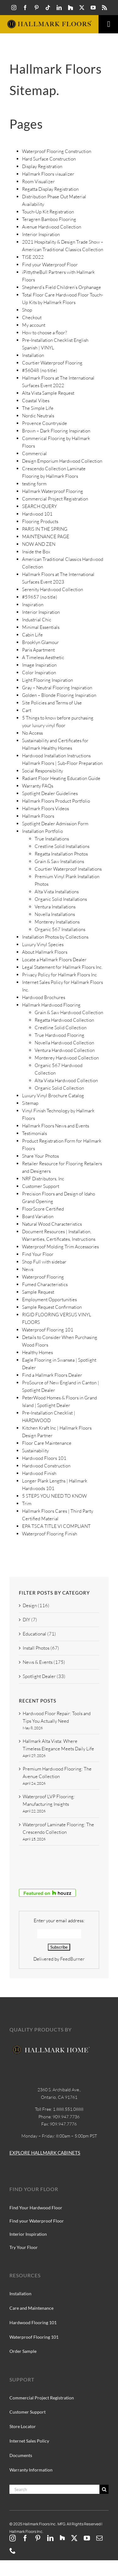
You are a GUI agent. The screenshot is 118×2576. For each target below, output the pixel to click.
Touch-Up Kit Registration (48, 212)
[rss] (104, 7)
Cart (26, 710)
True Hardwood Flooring (59, 1035)
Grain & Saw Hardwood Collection (69, 1012)
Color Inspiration (39, 672)
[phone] (12, 2551)
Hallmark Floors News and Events (55, 1126)
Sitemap (30, 1103)
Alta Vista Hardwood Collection (66, 1080)
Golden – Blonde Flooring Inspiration (59, 695)
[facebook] (25, 7)
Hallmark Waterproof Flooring (52, 491)
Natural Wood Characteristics (52, 1224)
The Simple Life (37, 408)
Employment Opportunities (49, 1299)
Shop (27, 310)
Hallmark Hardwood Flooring (51, 1005)
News (27, 1269)
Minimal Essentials (40, 627)
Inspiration (32, 604)
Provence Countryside (44, 423)
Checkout (32, 317)
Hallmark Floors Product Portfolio (56, 801)
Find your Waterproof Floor (50, 265)
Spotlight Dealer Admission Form (55, 824)
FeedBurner (72, 1959)
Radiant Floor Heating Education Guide (61, 778)
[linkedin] (59, 7)
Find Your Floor (37, 1254)
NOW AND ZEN (38, 544)
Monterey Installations (57, 922)
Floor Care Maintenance (46, 1443)
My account (33, 325)
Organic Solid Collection (59, 1088)
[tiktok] (47, 7)
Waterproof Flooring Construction (56, 151)
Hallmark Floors (38, 816)
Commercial (34, 453)
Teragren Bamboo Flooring (49, 219)
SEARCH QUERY (39, 506)
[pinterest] (36, 7)
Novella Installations (55, 914)
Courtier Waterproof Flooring (52, 363)
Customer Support (40, 1186)
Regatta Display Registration (50, 189)
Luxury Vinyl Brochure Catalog (53, 1096)
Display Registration (42, 166)
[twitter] (81, 7)
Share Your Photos (40, 1156)
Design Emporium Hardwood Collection (62, 461)
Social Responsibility (42, 771)
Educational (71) (39, 1634)
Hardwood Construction (46, 1466)
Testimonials (34, 1133)
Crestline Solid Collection (61, 1028)
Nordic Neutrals (38, 416)
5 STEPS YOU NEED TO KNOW (54, 1496)
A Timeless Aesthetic (43, 657)
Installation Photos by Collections (55, 937)
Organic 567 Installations (60, 929)
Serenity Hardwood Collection (52, 589)
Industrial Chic (36, 620)
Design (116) (36, 1605)
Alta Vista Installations (57, 892)
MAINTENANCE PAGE (45, 536)
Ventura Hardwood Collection (65, 1050)
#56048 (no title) (39, 370)
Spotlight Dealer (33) (44, 1676)
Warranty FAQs (37, 786)
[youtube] (93, 7)
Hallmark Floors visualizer (48, 174)
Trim (26, 1503)
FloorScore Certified (43, 1209)
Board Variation (37, 1216)
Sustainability (35, 1451)
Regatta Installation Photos (61, 854)
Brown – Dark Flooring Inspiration (56, 431)
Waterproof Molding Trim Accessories (60, 1247)
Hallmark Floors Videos (45, 808)
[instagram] (13, 7)
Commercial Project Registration (55, 499)
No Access (32, 733)
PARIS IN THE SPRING (44, 529)
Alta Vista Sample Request (48, 393)
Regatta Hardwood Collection (64, 1020)
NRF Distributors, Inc (43, 1179)
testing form (34, 484)
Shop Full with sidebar (44, 1262)
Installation (33, 355)
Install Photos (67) (41, 1648)
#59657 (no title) (39, 597)
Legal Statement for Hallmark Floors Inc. (62, 967)
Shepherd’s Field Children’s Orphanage (61, 287)
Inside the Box (36, 552)
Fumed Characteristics (45, 1284)
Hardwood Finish (39, 1473)
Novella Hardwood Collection (64, 1043)
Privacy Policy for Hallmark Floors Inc (59, 975)
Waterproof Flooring (43, 1277)
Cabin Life (32, 635)
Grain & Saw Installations (59, 861)
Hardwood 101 (37, 514)
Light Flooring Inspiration (47, 680)
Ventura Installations (55, 907)
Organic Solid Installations (61, 899)
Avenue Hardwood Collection (51, 227)
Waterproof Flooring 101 (47, 1330)
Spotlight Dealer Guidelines (50, 793)
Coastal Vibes (35, 401)
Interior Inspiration (41, 234)
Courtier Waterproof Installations (68, 869)
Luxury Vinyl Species (43, 944)
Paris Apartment (38, 650)
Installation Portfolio (42, 831)
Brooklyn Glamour (40, 642)
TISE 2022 (33, 257)
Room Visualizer (38, 181)
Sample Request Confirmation (52, 1307)
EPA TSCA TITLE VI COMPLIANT (56, 1526)
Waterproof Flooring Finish (49, 1534)
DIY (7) (30, 1620)
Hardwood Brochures (43, 997)
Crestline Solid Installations (62, 846)
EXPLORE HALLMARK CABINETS (44, 2152)
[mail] (99, 2538)
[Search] (54, 2489)
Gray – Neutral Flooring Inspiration (57, 688)
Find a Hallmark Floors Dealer (52, 1375)
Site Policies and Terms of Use (52, 703)
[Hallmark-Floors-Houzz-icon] (70, 7)
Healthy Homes (37, 1352)
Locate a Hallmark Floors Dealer (54, 960)
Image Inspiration (39, 665)
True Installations (52, 839)
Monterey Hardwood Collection (67, 1058)
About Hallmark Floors (44, 952)
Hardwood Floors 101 (44, 1458)
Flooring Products (40, 521)
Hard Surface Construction (49, 159)
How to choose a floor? (44, 333)
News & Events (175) (44, 1662)
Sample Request (38, 1292)
